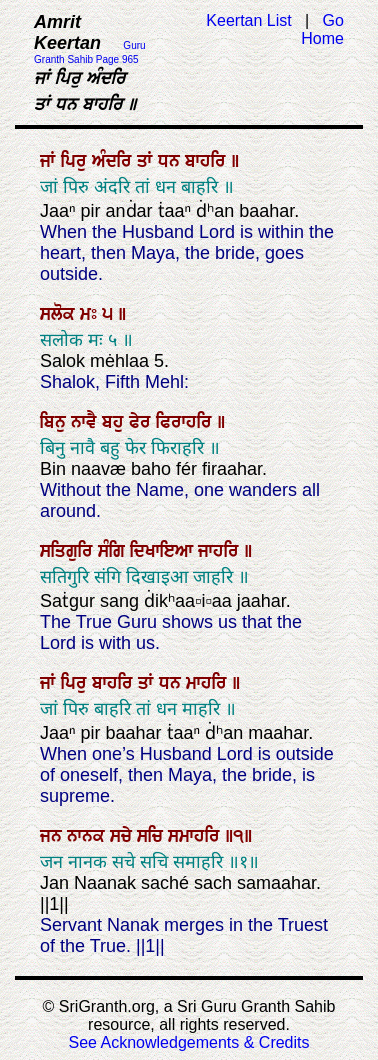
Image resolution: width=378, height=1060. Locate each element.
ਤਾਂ (147, 161)
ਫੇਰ (142, 422)
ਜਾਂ (50, 161)
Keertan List (248, 20)
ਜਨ (53, 836)
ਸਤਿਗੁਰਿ (69, 551)
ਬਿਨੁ (55, 422)
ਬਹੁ (115, 422)
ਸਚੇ (123, 836)
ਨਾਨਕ (88, 836)
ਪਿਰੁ (76, 161)
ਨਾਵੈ (86, 422)
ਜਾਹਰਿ (221, 551)
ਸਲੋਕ (60, 314)
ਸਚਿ (152, 836)
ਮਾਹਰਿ (209, 683)
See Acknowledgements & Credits (188, 1042)
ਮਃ (91, 314)
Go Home (322, 29)
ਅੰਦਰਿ (114, 161)
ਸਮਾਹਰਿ (196, 836)
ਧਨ (171, 161)
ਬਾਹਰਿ (208, 161)
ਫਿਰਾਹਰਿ (186, 422)
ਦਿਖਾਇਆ (164, 551)
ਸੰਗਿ (114, 551)
